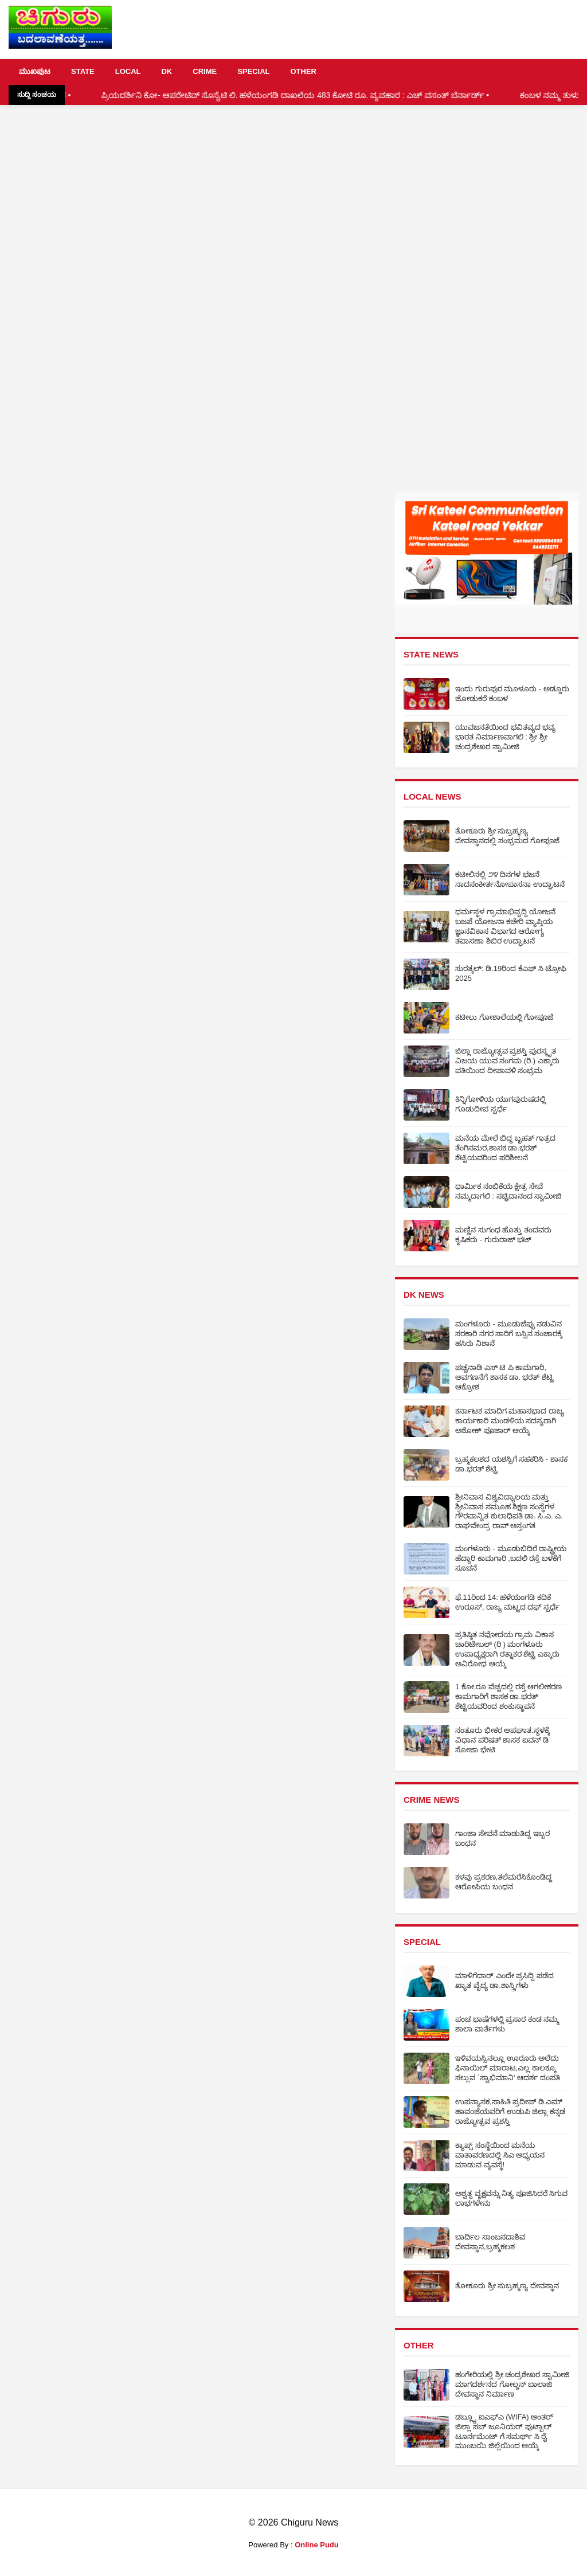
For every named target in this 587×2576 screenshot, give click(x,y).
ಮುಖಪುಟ (34, 71)
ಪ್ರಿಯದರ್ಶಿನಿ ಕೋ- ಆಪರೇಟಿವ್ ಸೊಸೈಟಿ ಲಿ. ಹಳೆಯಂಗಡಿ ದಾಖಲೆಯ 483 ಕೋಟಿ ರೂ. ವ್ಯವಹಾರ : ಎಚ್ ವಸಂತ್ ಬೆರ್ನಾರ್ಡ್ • (317, 95)
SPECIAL (253, 71)
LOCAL (128, 71)
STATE (83, 71)
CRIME (205, 71)
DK (166, 71)
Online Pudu (317, 2544)
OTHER (303, 71)
